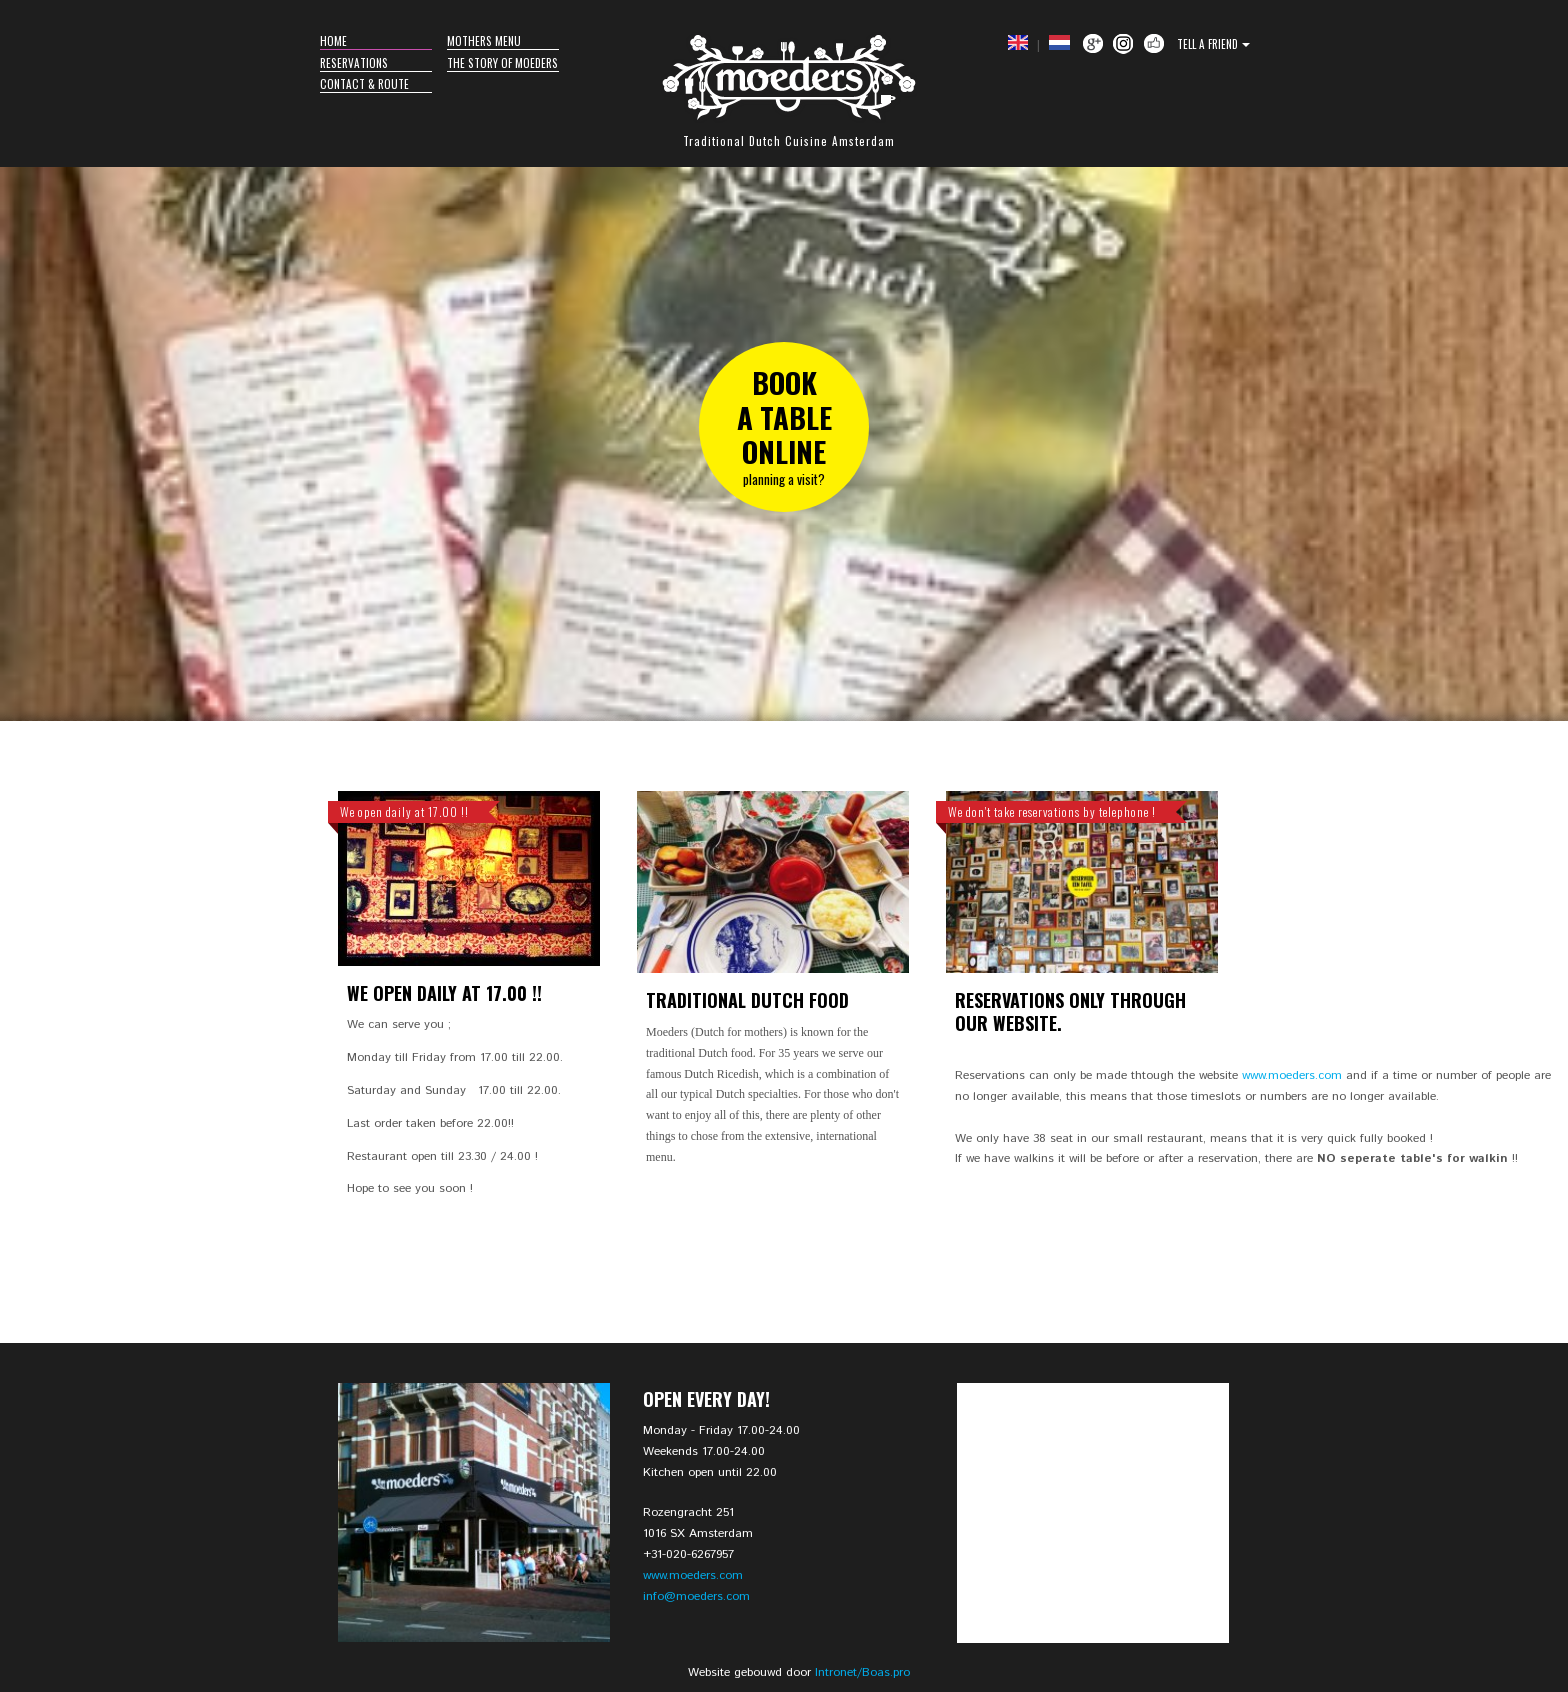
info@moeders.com (696, 1596)
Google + (1092, 43)
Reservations (354, 63)
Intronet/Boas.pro (862, 1672)
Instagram (1123, 43)
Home (333, 41)
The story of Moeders (502, 63)
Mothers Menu (484, 41)
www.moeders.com (1292, 1075)
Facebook (1154, 43)
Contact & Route (364, 84)
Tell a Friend (1207, 44)
